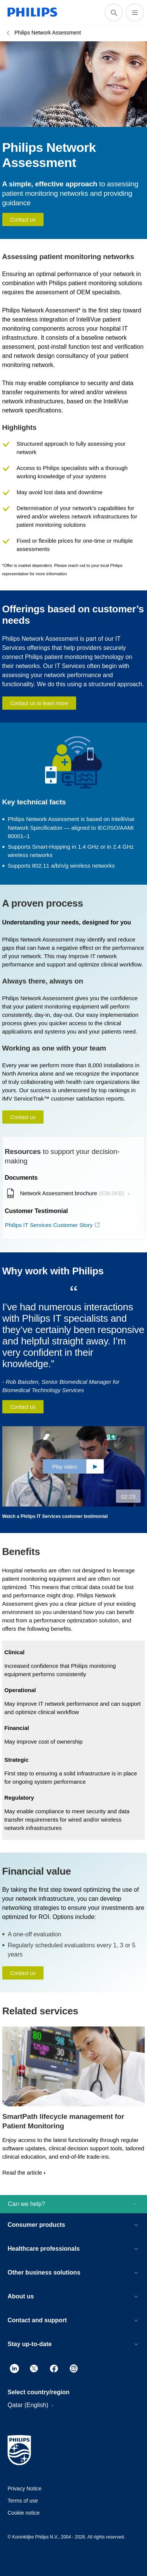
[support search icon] (114, 12)
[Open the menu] (135, 12)
